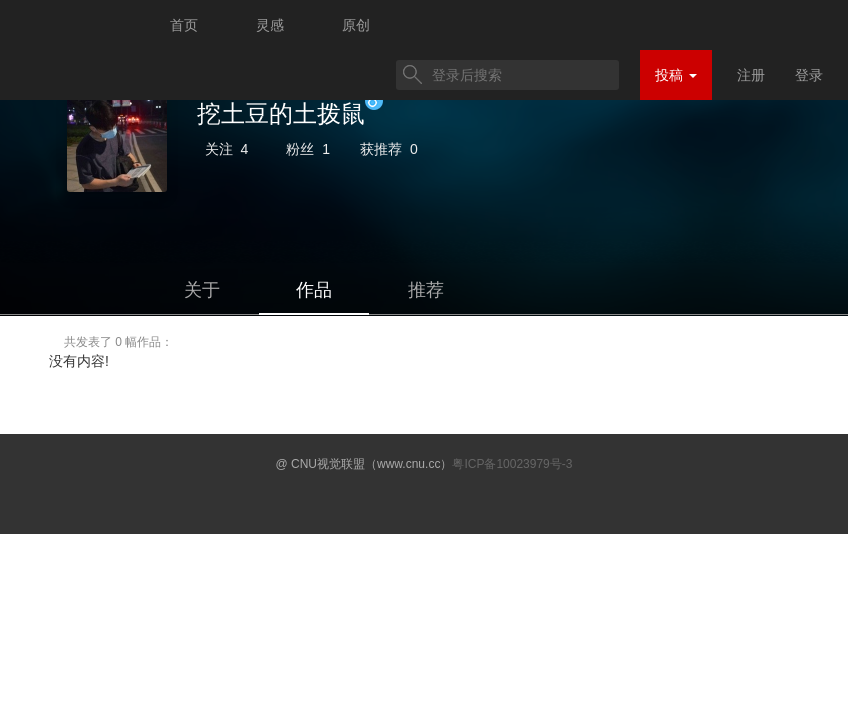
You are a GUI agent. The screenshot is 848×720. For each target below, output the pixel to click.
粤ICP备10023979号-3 (512, 464)
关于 (202, 290)
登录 (809, 75)
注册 (751, 75)
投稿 (676, 75)
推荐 (426, 290)
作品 (314, 290)
